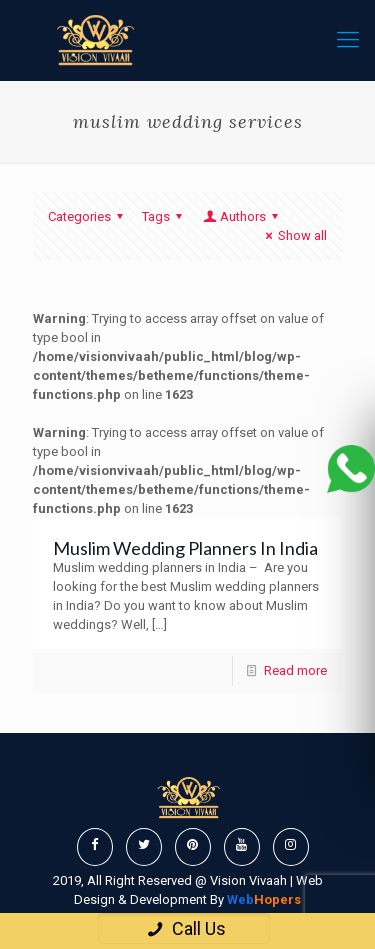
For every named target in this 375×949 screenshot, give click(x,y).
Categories (88, 216)
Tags (165, 216)
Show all (293, 235)
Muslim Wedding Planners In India (185, 548)
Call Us (183, 928)
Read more (295, 670)
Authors (242, 216)
